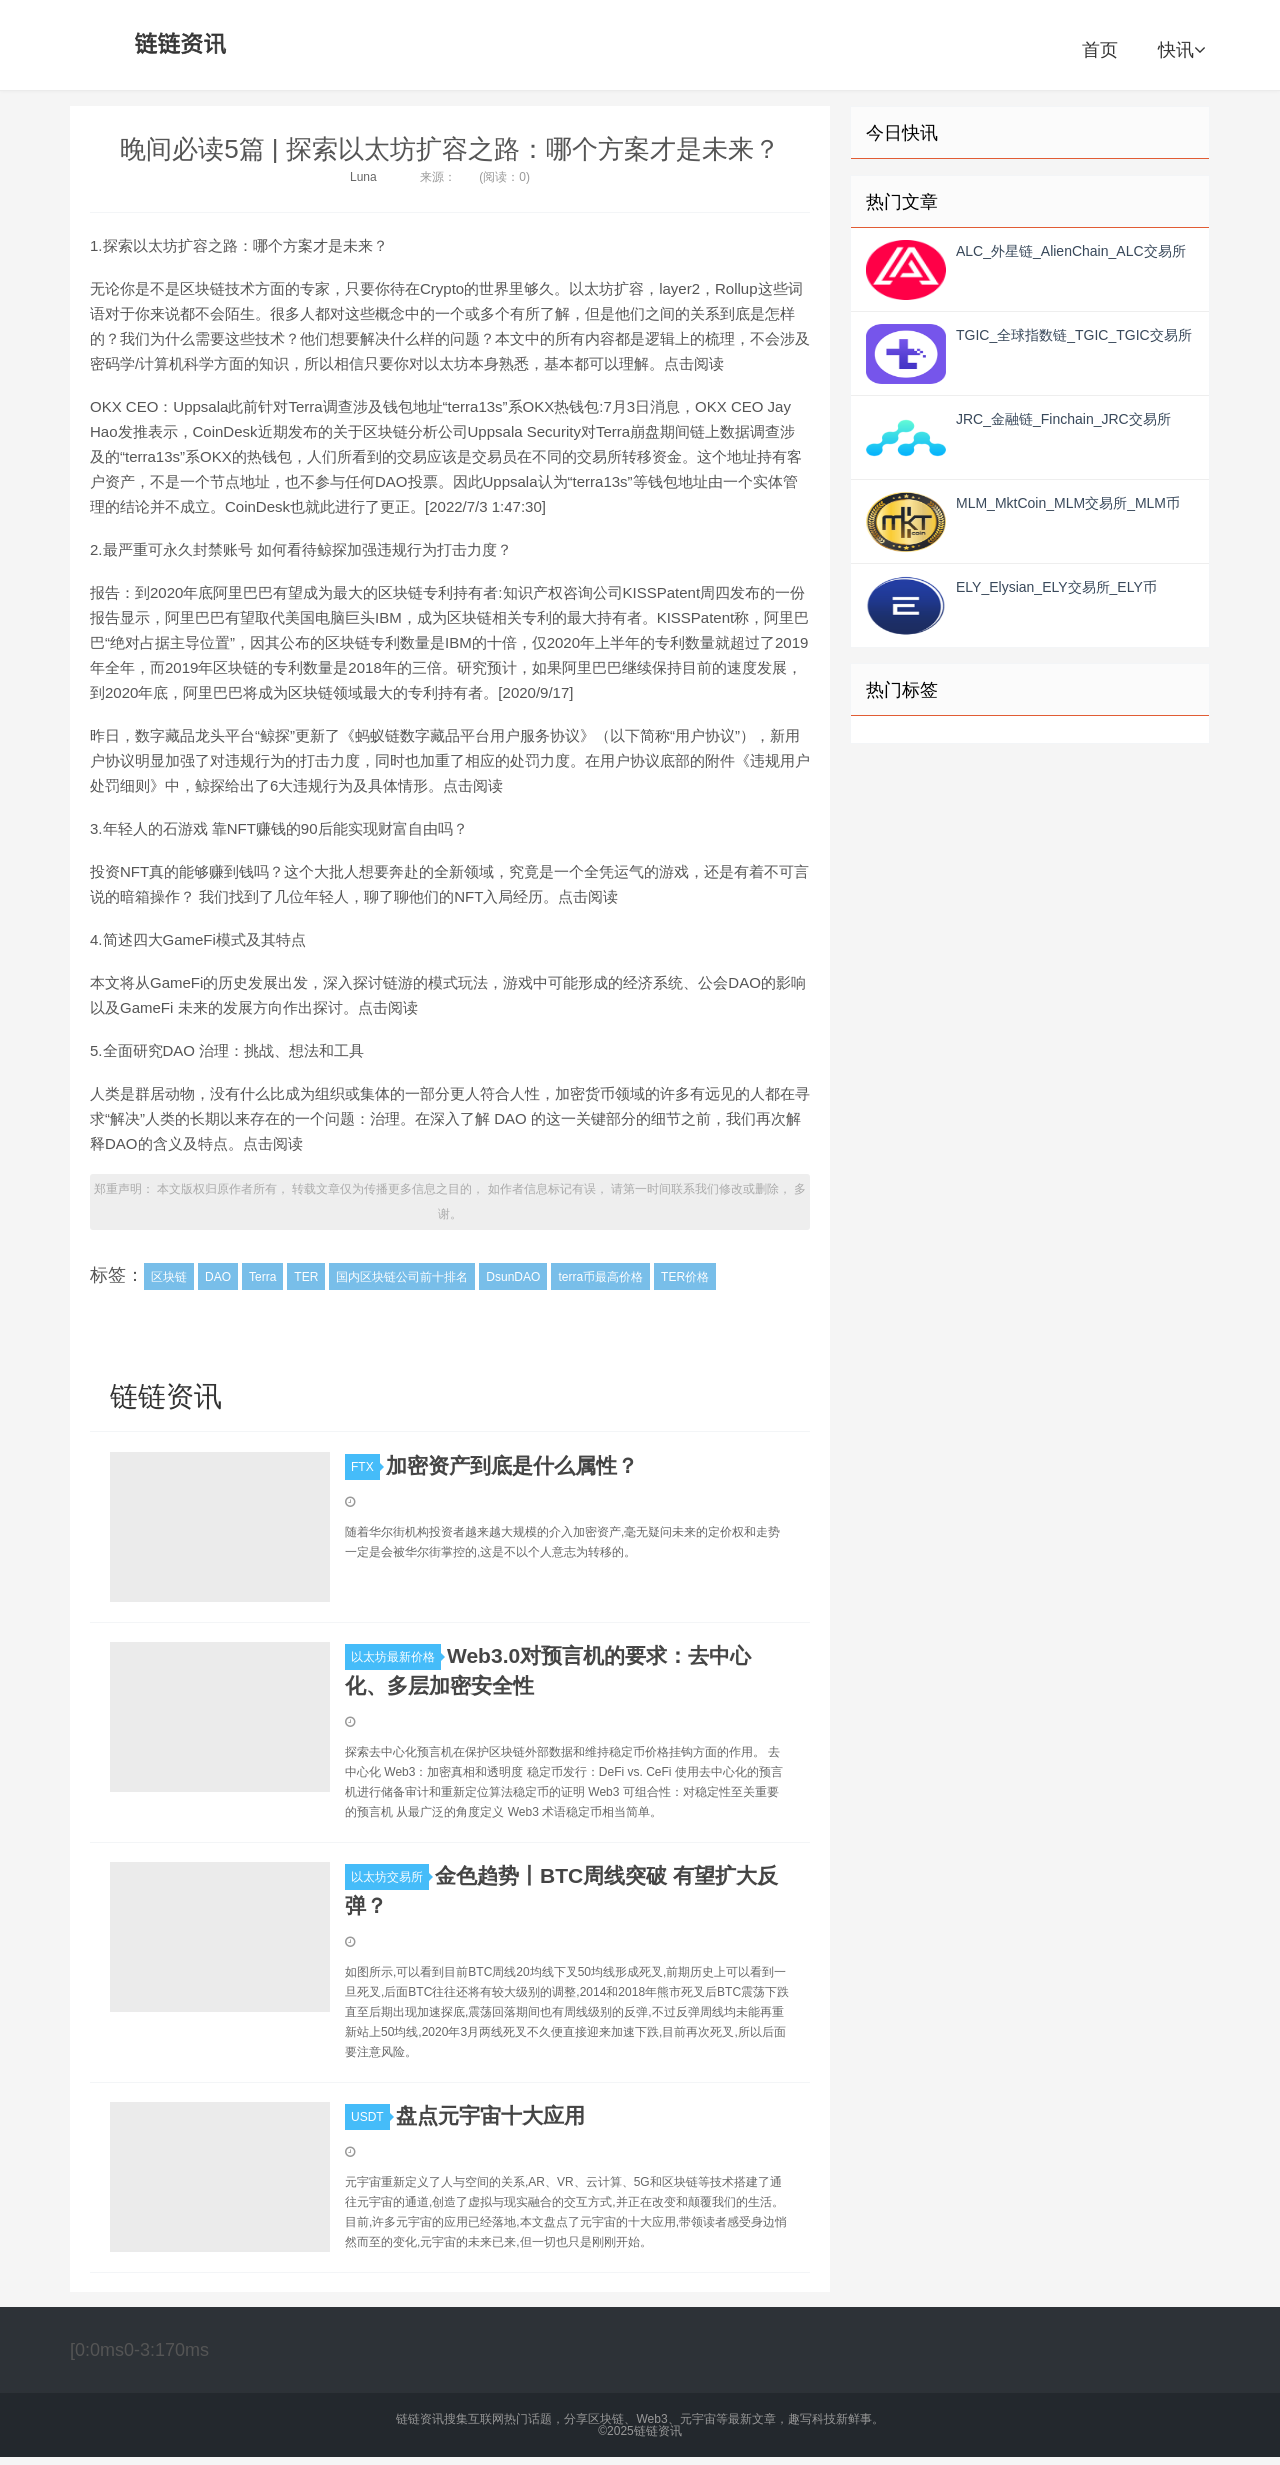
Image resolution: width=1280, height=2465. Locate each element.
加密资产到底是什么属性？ (512, 1465)
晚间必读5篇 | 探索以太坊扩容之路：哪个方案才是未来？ (450, 149)
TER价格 (685, 1277)
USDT (370, 2117)
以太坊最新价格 (396, 1657)
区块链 (169, 1277)
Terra (262, 1277)
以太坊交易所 (390, 1877)
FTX (365, 1467)
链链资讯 (177, 45)
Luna (363, 177)
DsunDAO (513, 1277)
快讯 (1181, 50)
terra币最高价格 (600, 1277)
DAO (218, 1277)
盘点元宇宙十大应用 (490, 2115)
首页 (1100, 50)
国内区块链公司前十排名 (402, 1277)
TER (306, 1277)
